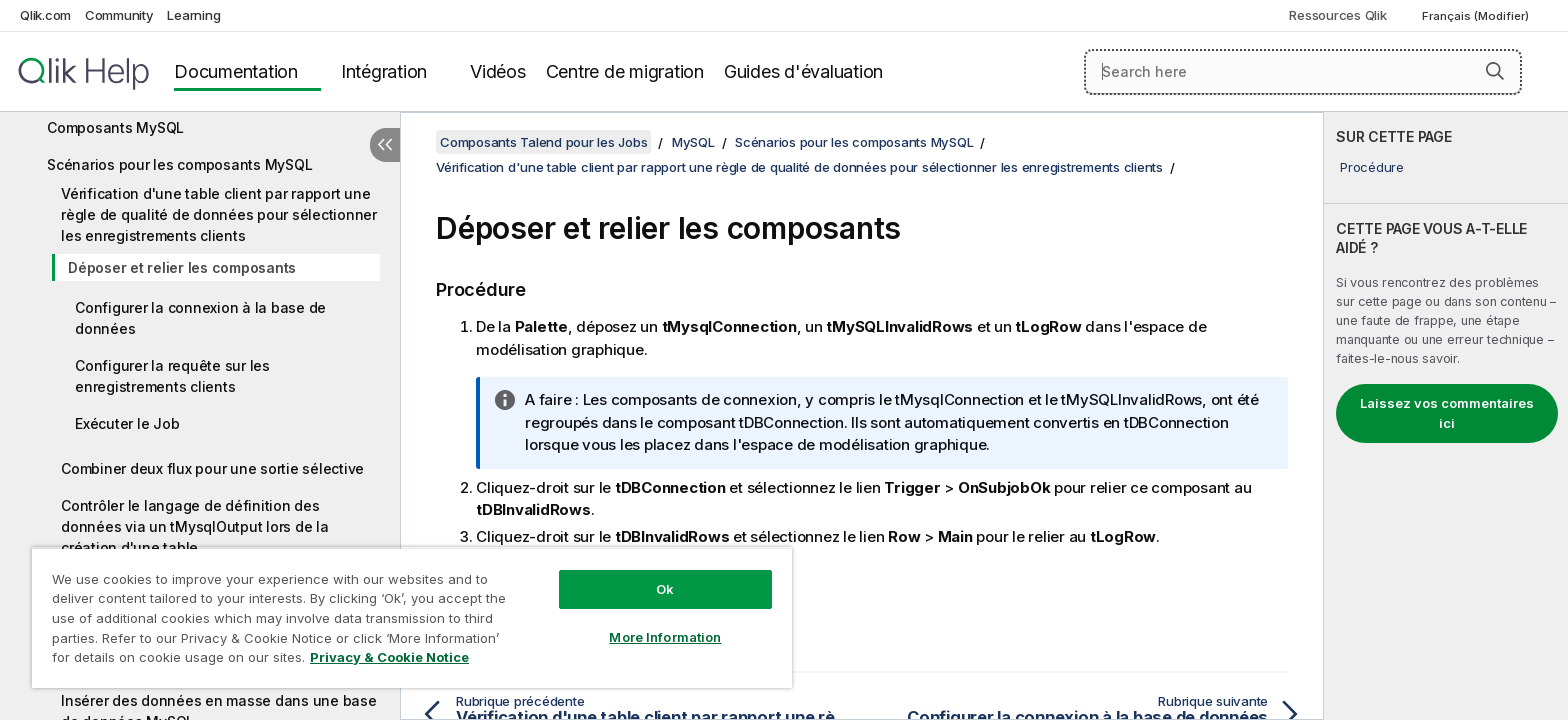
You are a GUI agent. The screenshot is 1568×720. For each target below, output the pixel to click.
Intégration (384, 71)
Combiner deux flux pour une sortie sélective (212, 468)
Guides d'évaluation (803, 71)
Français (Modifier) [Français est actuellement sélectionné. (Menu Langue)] (1477, 16)
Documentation (236, 71)
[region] (412, 617)
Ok (665, 589)
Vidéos (498, 71)
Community (119, 15)
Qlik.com (45, 15)
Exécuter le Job (127, 423)
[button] (1495, 71)
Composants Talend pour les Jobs (543, 142)
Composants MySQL (115, 127)
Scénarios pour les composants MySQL (179, 164)
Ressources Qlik (1337, 15)
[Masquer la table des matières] (385, 145)
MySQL (693, 142)
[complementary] (1446, 416)
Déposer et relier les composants (182, 267)
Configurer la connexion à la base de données (200, 318)
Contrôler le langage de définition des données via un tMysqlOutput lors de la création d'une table (195, 526)
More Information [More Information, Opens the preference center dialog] (665, 637)
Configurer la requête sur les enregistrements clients (172, 376)
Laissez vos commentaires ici (1447, 413)
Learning (193, 15)
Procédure (1372, 167)
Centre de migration (625, 71)
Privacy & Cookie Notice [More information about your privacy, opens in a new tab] (389, 657)
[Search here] (1303, 72)
